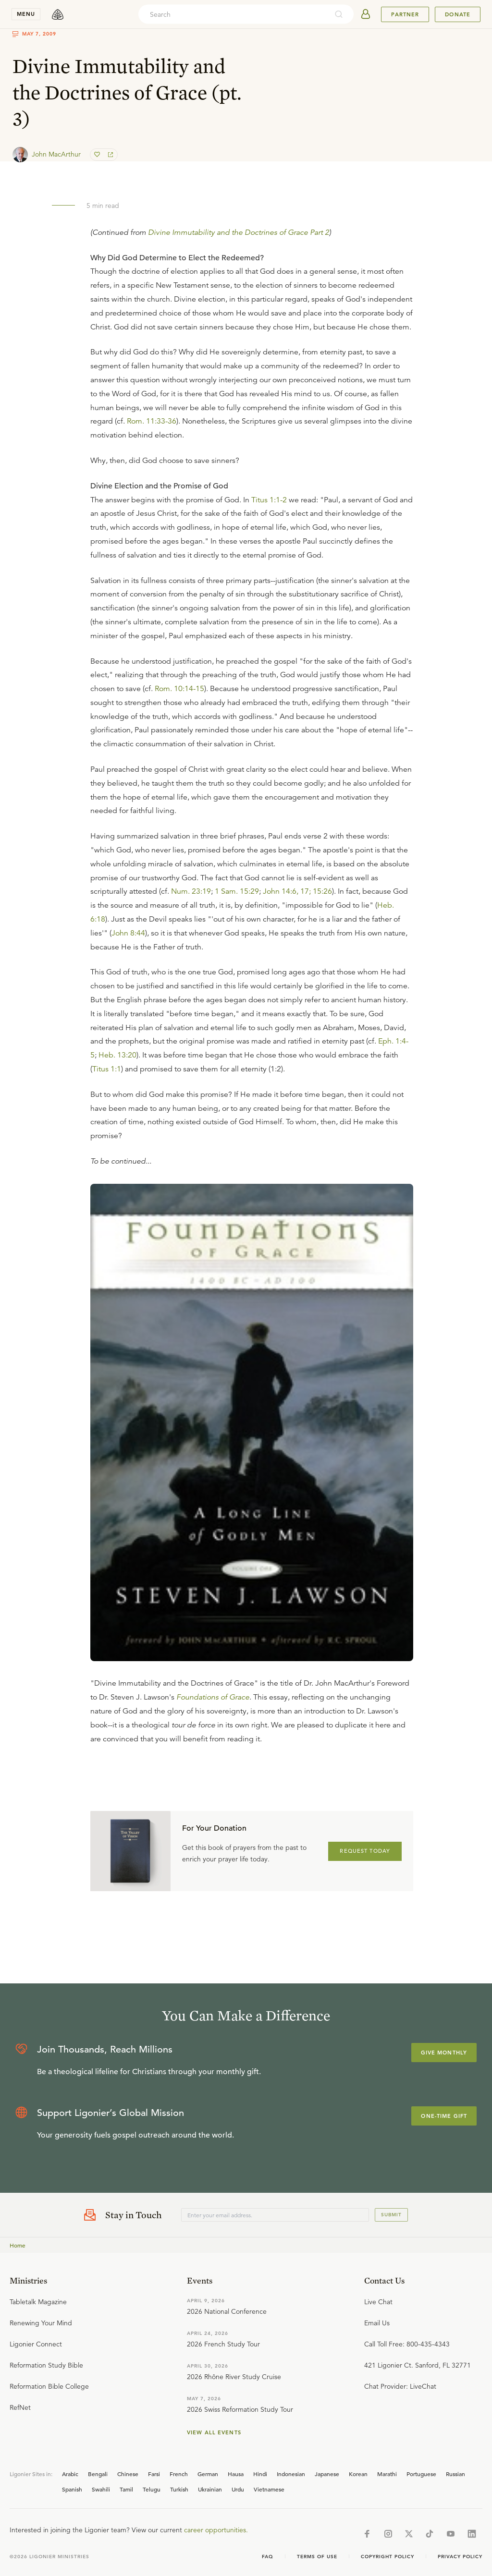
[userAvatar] (365, 14)
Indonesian (291, 2474)
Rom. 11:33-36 (151, 421)
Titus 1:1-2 (269, 500)
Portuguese (421, 2474)
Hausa (236, 2474)
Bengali (98, 2474)
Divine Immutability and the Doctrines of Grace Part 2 (238, 232)
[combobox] (233, 14)
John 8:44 (128, 933)
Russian (455, 2474)
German (207, 2474)
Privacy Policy (460, 2556)
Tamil (126, 2489)
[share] (109, 154)
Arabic (70, 2474)
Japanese (327, 2474)
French (179, 2474)
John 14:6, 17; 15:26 (297, 891)
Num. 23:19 (191, 891)
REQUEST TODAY (365, 1850)
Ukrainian (210, 2489)
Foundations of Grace (212, 1697)
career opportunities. (216, 2530)
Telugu (151, 2489)
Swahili (101, 2489)
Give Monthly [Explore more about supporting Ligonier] (444, 2052)
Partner (405, 14)
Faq (267, 2556)
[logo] (57, 14)
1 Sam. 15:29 (237, 891)
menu (26, 14)
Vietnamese (269, 2489)
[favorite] (98, 154)
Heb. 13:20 (117, 1055)
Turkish (179, 2489)
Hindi (260, 2474)
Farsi (154, 2474)
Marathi (387, 2474)
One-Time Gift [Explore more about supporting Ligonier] (444, 2116)
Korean (358, 2474)
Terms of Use (317, 2556)
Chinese (127, 2474)
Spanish (72, 2489)
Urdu (238, 2489)
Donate (457, 14)
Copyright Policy (387, 2556)
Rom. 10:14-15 (179, 688)
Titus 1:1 (106, 1069)
